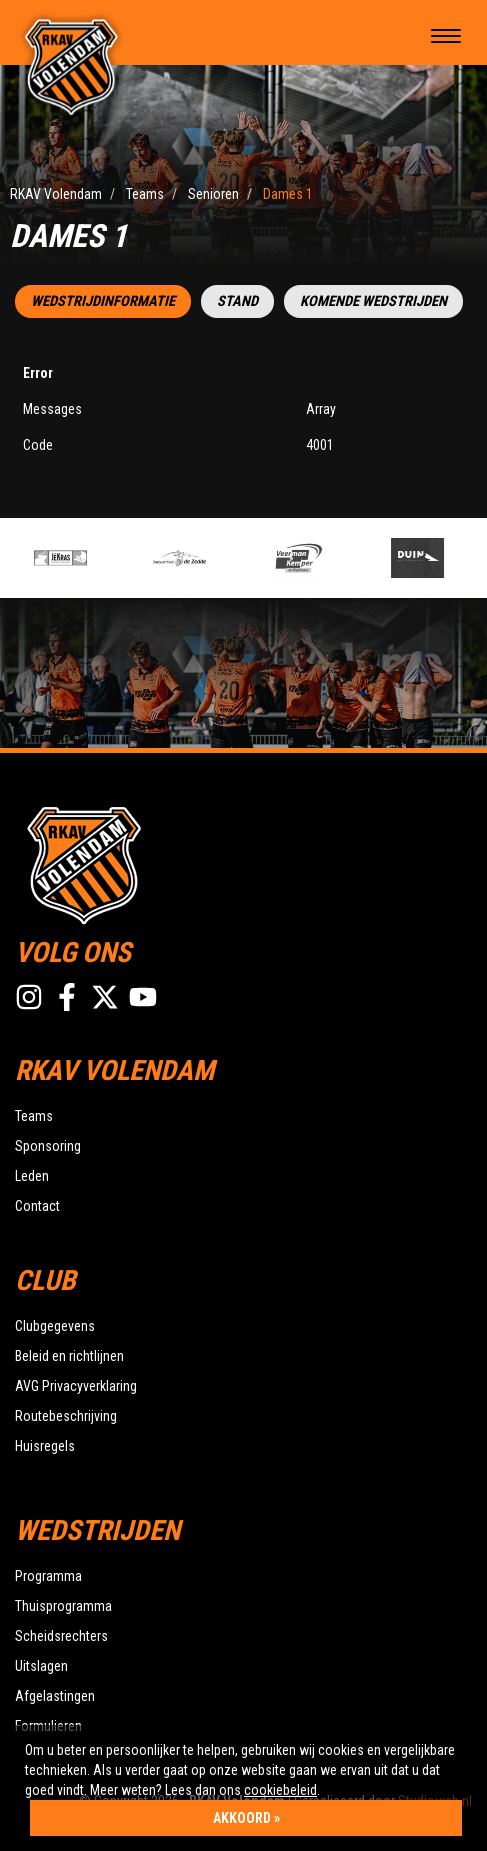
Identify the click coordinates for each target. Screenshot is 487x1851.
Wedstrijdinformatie (103, 301)
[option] (88, 558)
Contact (37, 1206)
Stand (237, 301)
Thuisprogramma (63, 1606)
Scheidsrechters (61, 1636)
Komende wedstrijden (373, 301)
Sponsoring (48, 1146)
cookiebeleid (280, 1790)
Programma (48, 1576)
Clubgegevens (55, 1326)
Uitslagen (41, 1666)
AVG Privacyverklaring (76, 1386)
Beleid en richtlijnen (69, 1356)
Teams (34, 1116)
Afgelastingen (55, 1696)
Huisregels (45, 1446)
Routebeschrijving (66, 1416)
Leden (32, 1176)
